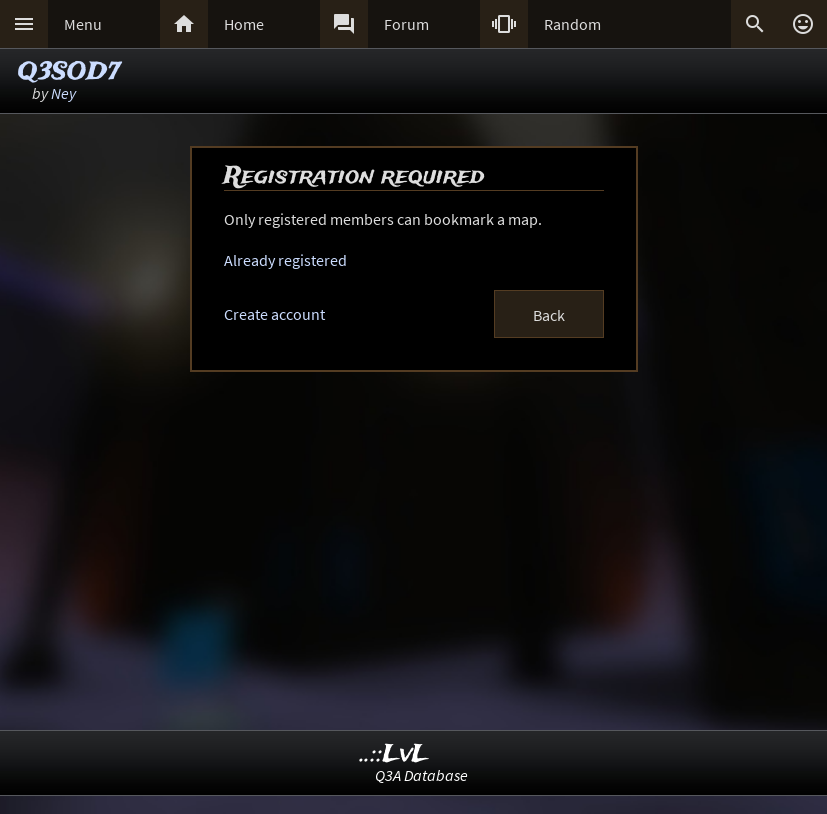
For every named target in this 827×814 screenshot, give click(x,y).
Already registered (285, 260)
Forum (406, 24)
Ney (63, 93)
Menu (83, 24)
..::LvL (394, 754)
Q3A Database (421, 775)
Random (572, 24)
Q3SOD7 (69, 72)
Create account (274, 314)
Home (244, 24)
